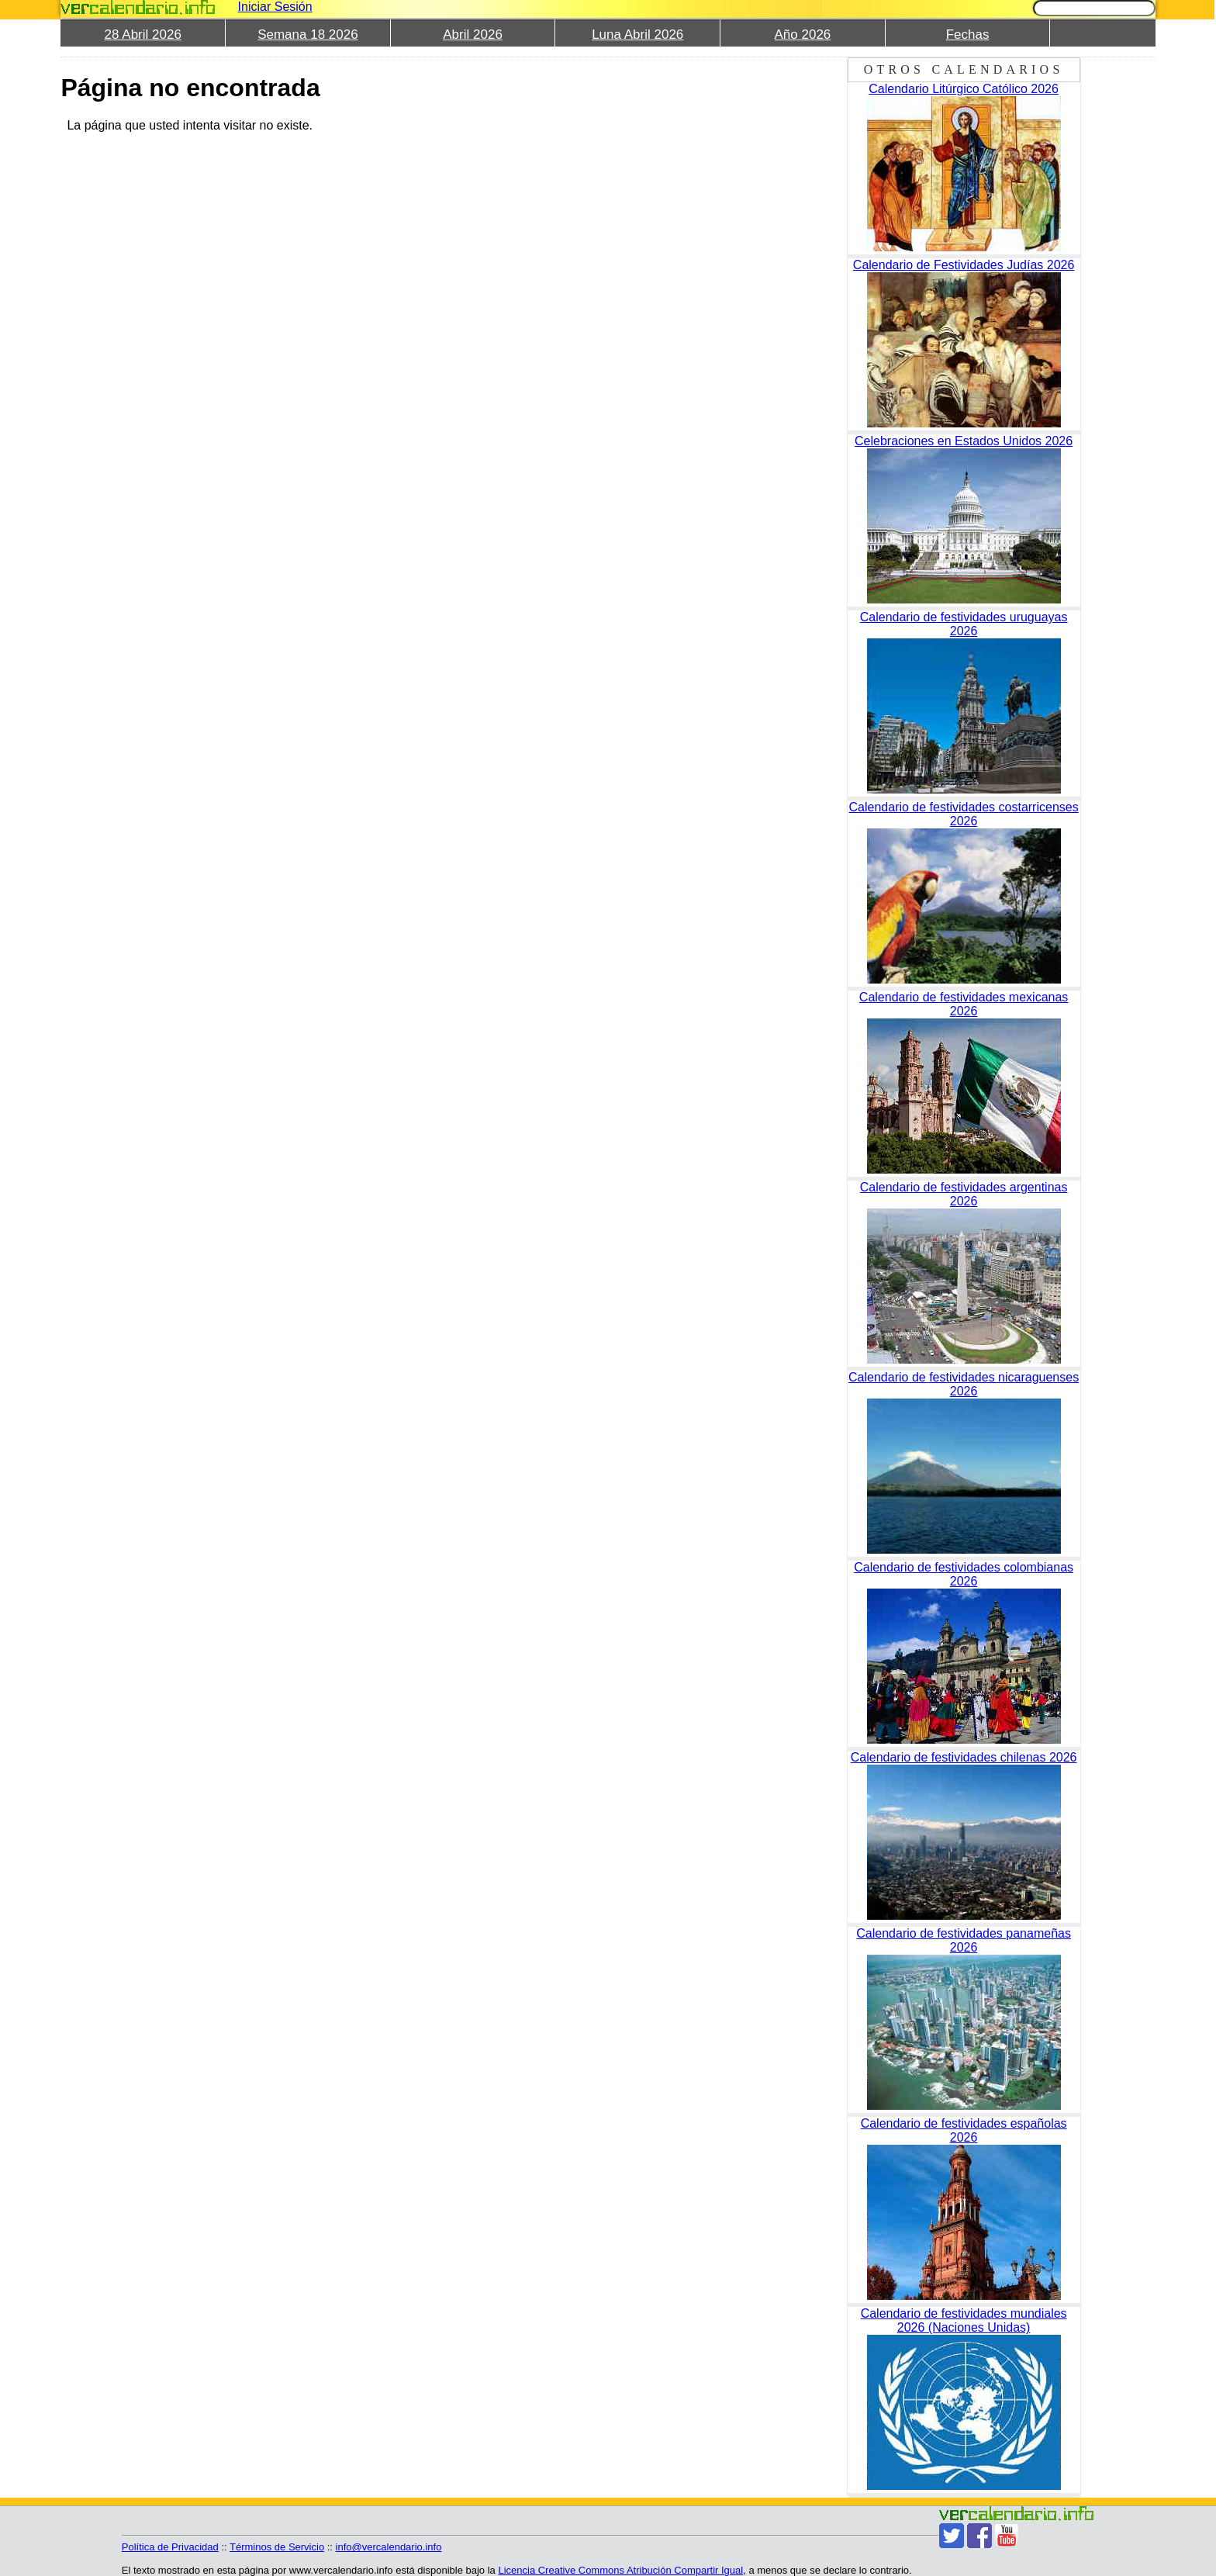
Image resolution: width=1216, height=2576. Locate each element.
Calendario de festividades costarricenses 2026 (964, 814)
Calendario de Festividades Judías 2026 (964, 264)
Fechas (968, 34)
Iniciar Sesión (275, 6)
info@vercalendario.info (389, 2547)
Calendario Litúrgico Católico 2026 (964, 88)
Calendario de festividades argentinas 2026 (964, 1194)
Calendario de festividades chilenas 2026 (964, 1757)
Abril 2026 (473, 34)
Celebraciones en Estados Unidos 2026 (964, 441)
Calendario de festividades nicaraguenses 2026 (963, 1384)
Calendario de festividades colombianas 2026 (963, 1574)
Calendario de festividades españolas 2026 (964, 2130)
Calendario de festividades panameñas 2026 (963, 1940)
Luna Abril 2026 (637, 34)
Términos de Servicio (277, 2547)
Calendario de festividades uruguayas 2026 (964, 624)
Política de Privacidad (170, 2547)
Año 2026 (803, 34)
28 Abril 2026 (143, 34)
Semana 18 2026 (307, 34)
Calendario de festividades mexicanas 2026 (963, 1004)
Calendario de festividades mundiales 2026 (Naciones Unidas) (964, 2320)
